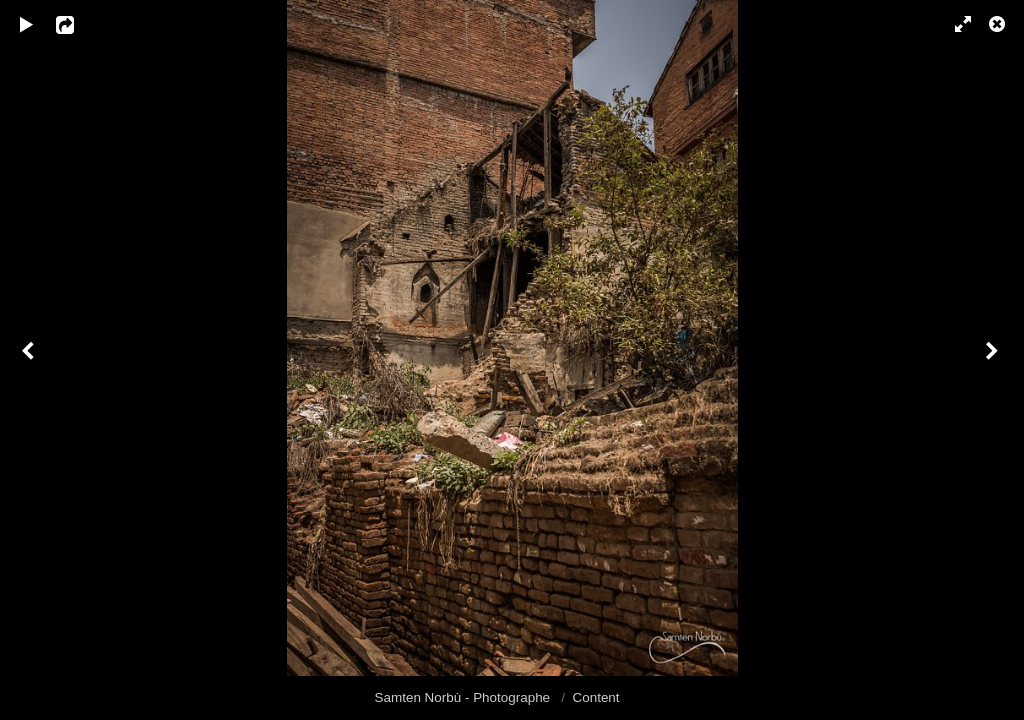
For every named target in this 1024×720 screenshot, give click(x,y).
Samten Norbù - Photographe (464, 697)
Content (596, 697)
